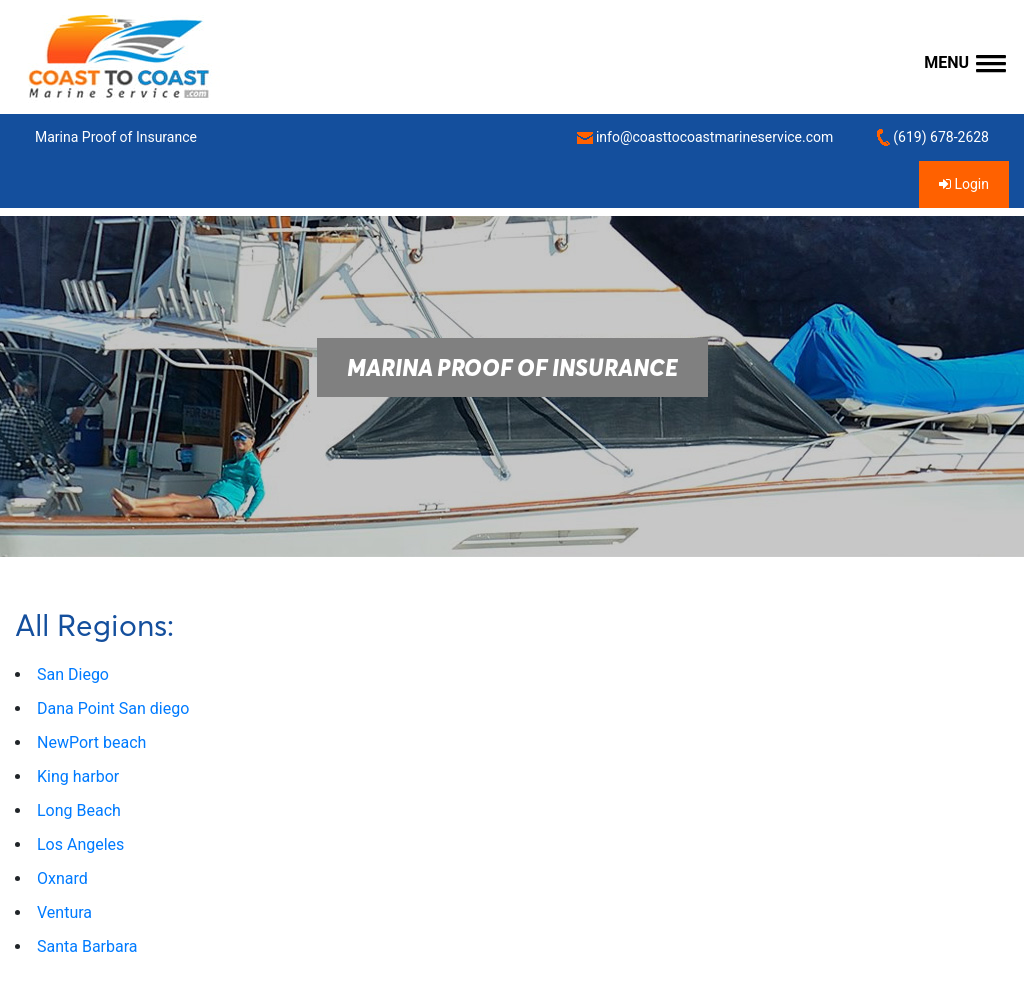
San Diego (73, 674)
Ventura (64, 912)
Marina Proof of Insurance (116, 137)
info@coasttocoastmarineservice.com (705, 138)
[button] (965, 64)
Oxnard (62, 878)
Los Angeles (80, 844)
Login (964, 184)
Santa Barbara (87, 946)
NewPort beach (91, 742)
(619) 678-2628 (933, 138)
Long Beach (79, 810)
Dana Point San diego (113, 708)
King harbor (78, 776)
